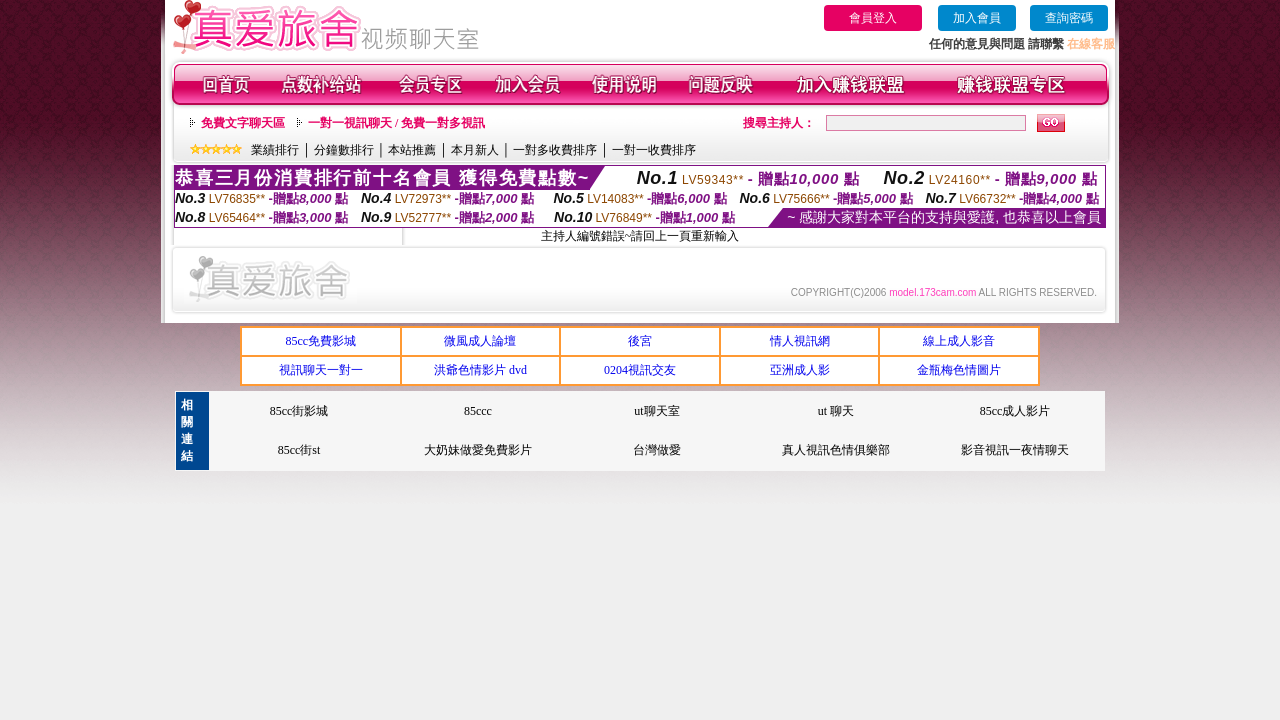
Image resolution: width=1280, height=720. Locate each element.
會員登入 (873, 18)
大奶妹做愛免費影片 (478, 450)
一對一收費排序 (654, 150)
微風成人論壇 (480, 341)
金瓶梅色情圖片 (959, 370)
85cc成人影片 (1015, 411)
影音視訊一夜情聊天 (1015, 450)
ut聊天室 (656, 411)
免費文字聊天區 (243, 123)
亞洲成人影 (800, 370)
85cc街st (299, 450)
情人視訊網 (800, 341)
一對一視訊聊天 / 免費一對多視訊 (396, 123)
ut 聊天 (836, 411)
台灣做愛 (657, 450)
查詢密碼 (1069, 18)
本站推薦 (412, 150)
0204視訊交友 (640, 370)
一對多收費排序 (555, 150)
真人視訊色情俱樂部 (836, 450)
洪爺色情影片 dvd (480, 370)
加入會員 (977, 18)
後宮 (640, 341)
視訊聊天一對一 (321, 370)
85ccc (478, 411)
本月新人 (475, 150)
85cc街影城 (299, 411)
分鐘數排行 (344, 150)
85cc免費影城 (320, 341)
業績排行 (275, 150)
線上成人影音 (959, 341)
